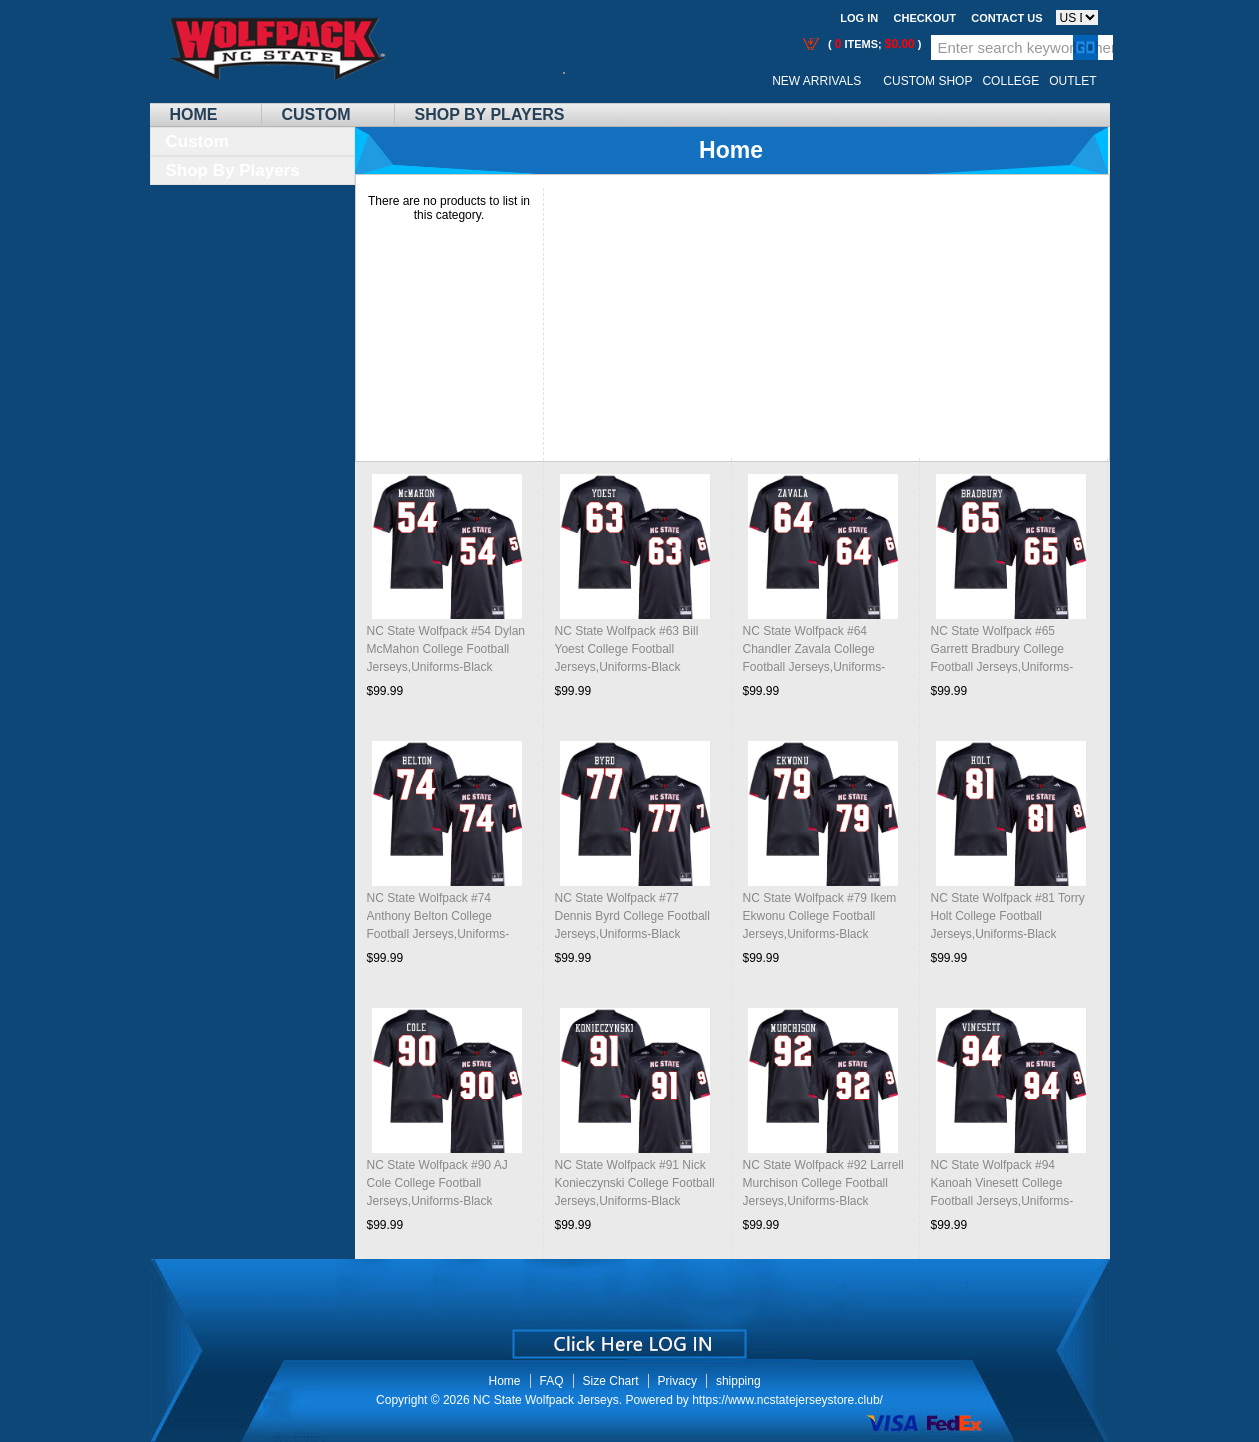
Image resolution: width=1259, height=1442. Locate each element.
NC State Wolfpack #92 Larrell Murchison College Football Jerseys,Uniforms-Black (823, 1183)
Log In (859, 18)
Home (194, 114)
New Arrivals (816, 81)
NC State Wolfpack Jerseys (546, 1400)
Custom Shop (927, 81)
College (1010, 81)
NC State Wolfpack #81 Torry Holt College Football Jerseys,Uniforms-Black (1008, 916)
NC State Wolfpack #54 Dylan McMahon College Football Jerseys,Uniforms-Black (446, 649)
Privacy (677, 1381)
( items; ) (873, 44)
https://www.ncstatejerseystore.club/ (787, 1400)
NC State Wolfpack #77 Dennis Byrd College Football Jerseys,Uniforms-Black (632, 916)
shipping (738, 1381)
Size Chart (611, 1381)
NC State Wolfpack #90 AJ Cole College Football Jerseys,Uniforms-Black (437, 1183)
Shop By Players (490, 114)
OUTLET (1072, 81)
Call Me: (579, 81)
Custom (316, 114)
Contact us (1006, 18)
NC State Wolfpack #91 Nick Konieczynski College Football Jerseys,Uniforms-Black (635, 1183)
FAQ (552, 1381)
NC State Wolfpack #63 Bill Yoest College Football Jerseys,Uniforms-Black (627, 649)
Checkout (925, 18)
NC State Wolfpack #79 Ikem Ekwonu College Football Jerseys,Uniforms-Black (820, 916)
